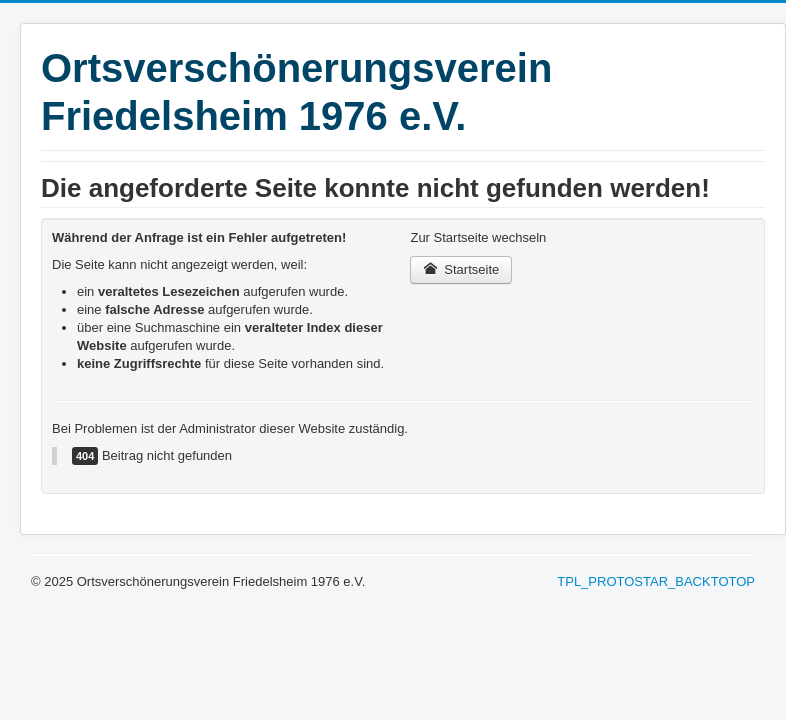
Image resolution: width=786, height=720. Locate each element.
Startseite (461, 269)
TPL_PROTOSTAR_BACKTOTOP (656, 581)
